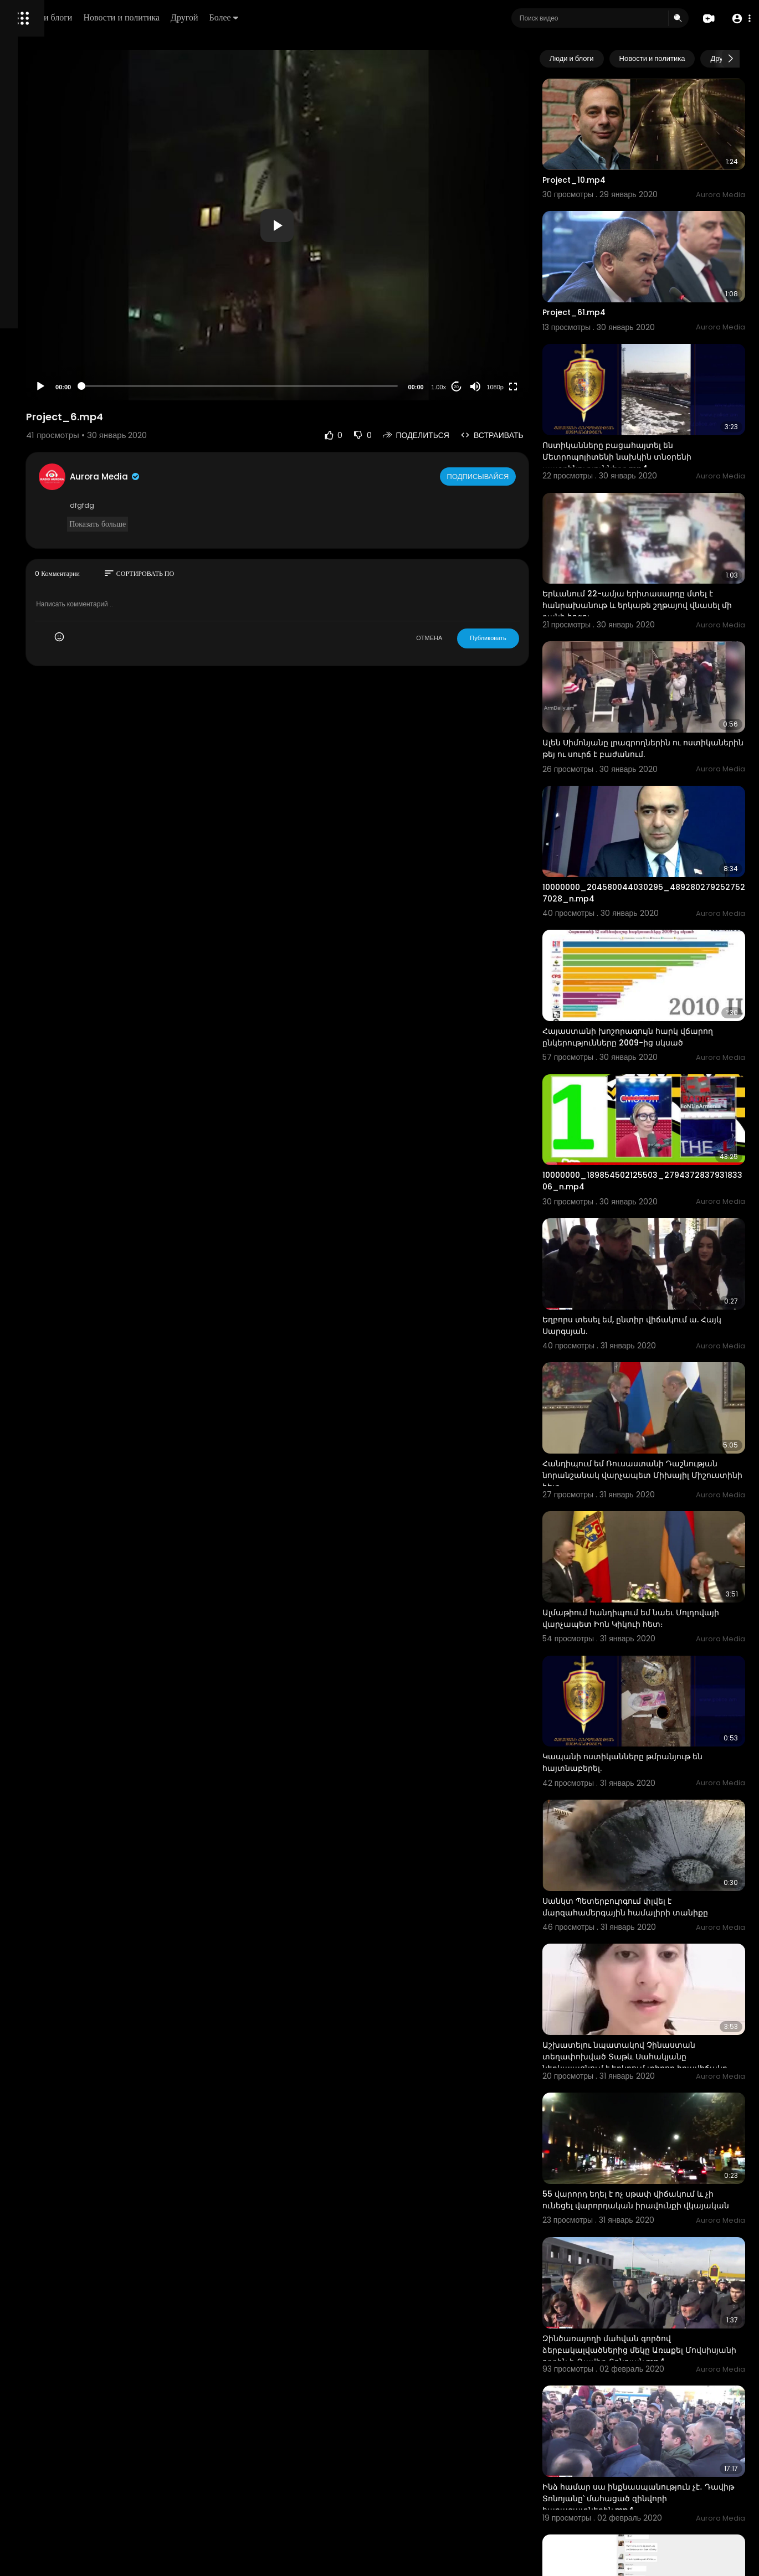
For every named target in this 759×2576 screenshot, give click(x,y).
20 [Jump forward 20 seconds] (497, 386)
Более (375, 17)
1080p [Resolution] (536, 387)
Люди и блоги (198, 17)
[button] (738, 18)
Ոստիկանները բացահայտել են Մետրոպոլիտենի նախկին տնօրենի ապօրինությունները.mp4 (657, 401)
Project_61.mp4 (615, 275)
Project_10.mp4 (615, 161)
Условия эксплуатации (51, 351)
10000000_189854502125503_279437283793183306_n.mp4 (662, 1042)
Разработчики (37, 390)
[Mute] (516, 386)
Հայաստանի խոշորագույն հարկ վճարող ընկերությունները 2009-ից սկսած (656, 917)
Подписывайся (520, 476)
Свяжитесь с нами (69, 377)
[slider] (329, 386)
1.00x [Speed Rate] (480, 387)
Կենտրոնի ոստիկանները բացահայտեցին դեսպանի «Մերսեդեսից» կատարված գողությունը (639, 2473)
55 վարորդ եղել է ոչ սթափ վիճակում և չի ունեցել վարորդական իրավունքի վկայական (663, 1946)
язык (73, 390)
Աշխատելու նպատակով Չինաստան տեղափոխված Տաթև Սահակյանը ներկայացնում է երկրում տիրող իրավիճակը (659, 1822)
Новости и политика (273, 17)
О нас (23, 377)
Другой (336, 17)
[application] (366, 225)
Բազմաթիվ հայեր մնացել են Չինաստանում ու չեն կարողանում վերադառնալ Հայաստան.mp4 (655, 2337)
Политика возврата (46, 324)
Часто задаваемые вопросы (61, 338)
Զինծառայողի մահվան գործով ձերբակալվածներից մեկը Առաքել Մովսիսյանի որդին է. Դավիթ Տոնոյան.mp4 (653, 2082)
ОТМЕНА (471, 637)
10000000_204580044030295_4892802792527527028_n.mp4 (662, 786)
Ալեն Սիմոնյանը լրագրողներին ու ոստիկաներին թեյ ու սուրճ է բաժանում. (652, 662)
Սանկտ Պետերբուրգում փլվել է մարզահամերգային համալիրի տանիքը (647, 1685)
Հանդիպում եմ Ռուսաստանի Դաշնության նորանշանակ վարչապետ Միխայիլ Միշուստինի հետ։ (653, 1305)
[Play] (177, 386)
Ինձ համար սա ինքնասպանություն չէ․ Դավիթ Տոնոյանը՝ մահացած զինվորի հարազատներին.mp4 (663, 2207)
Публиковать (529, 637)
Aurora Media (242, 476)
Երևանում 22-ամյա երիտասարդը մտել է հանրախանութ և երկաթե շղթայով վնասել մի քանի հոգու (654, 531)
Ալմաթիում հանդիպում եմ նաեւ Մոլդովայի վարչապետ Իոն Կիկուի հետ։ (655, 1430)
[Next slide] (731, 59)
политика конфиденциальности (66, 364)
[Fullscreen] (554, 386)
